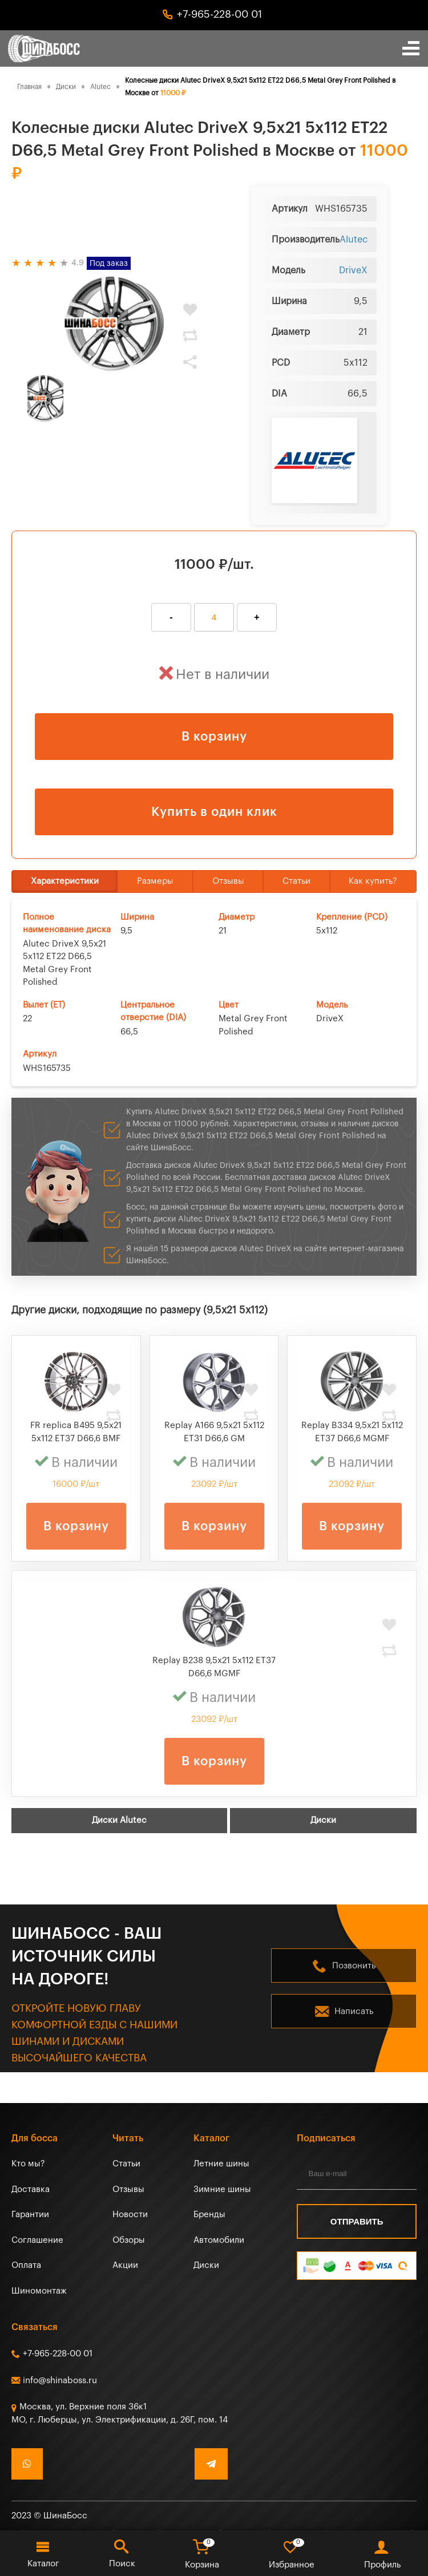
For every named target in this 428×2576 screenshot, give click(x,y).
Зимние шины (222, 2189)
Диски (323, 1820)
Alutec (354, 239)
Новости (130, 2214)
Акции (125, 2265)
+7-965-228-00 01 (219, 14)
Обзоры (128, 2240)
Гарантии (30, 2214)
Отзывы (228, 881)
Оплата (26, 2265)
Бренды (209, 2214)
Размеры (155, 881)
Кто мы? (28, 2164)
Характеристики (65, 881)
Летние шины (221, 2164)
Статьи (296, 881)
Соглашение (37, 2240)
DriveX (353, 270)
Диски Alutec (119, 1820)
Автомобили (218, 2240)
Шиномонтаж (39, 2291)
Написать (353, 2011)
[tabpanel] (114, 323)
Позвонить (353, 1966)
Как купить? (373, 881)
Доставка (30, 2189)
